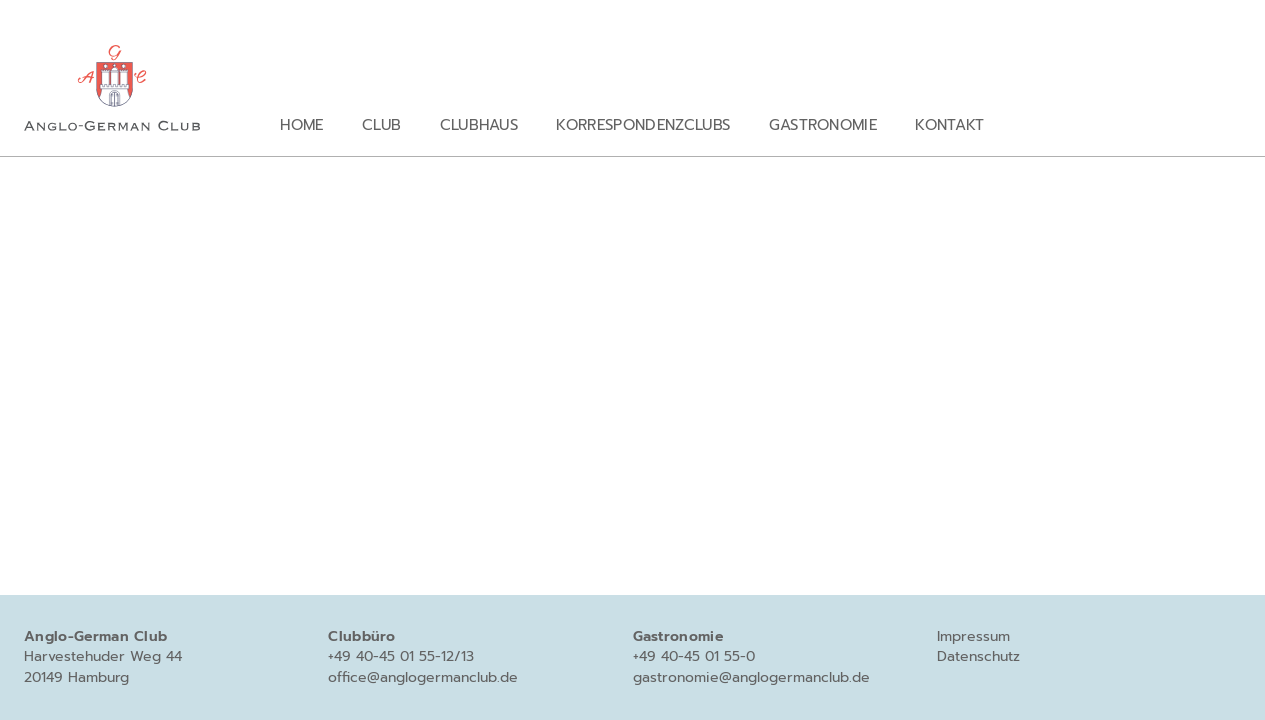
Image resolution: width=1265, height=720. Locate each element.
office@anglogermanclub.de (423, 677)
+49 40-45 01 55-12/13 (401, 656)
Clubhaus (479, 124)
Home (301, 124)
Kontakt (949, 124)
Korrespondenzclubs (643, 124)
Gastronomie (823, 124)
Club (381, 124)
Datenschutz (978, 656)
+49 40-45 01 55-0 (694, 656)
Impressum (973, 636)
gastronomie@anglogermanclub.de (751, 677)
